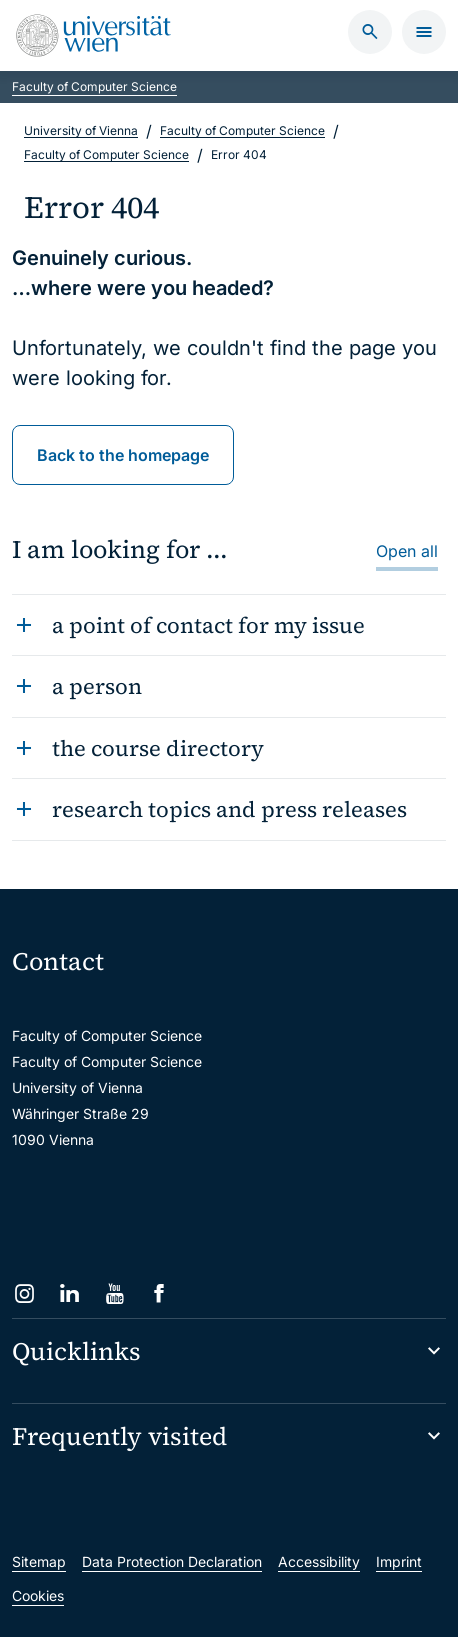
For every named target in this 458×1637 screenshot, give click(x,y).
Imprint (399, 1561)
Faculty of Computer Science (94, 86)
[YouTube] (114, 1293)
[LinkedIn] (69, 1293)
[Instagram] (24, 1293)
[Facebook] (159, 1293)
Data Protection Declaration (172, 1561)
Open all (407, 551)
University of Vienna (81, 130)
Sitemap (39, 1561)
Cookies (38, 1595)
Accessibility (319, 1561)
